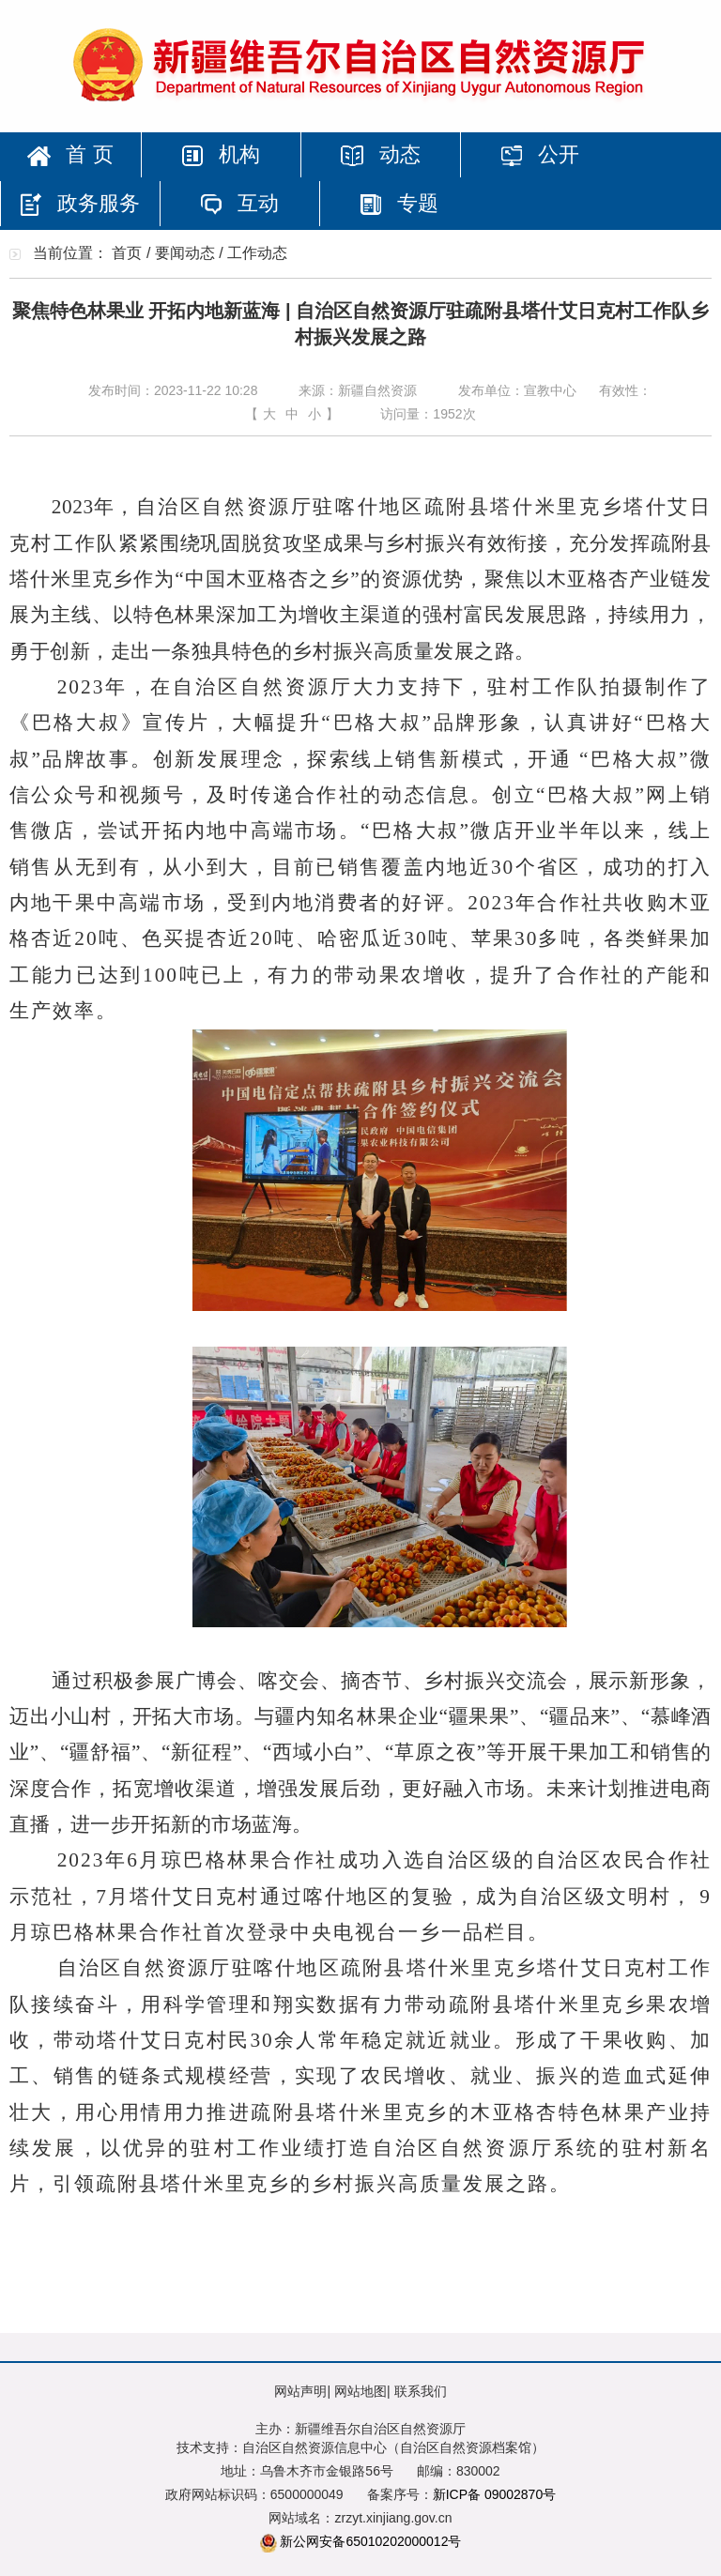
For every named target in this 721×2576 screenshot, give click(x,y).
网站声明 (300, 2391)
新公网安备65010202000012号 (370, 2541)
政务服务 (80, 203)
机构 (220, 154)
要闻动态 (185, 253)
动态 (380, 154)
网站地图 (360, 2391)
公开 (539, 154)
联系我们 (420, 2391)
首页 (127, 253)
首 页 (70, 154)
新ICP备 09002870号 (495, 2494)
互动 (239, 203)
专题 (398, 203)
